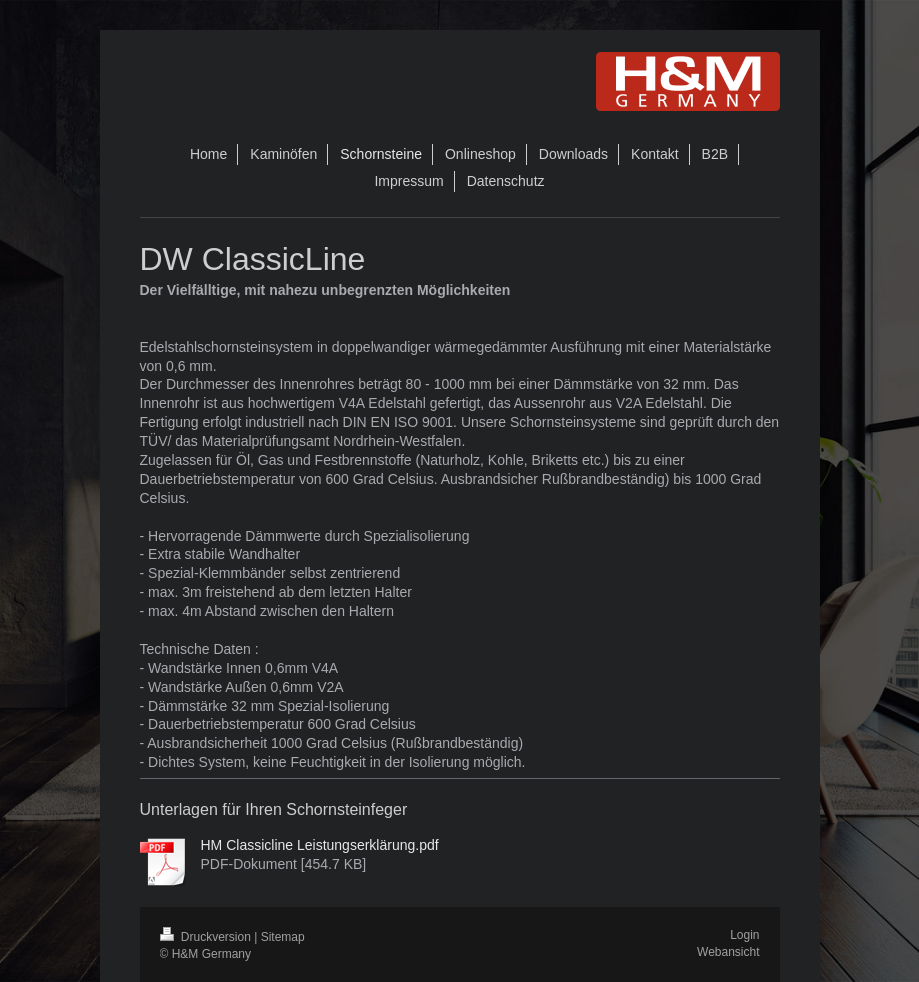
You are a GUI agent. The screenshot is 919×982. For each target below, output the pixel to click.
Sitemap (283, 937)
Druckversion (207, 937)
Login (744, 935)
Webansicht (728, 952)
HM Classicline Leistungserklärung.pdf (320, 845)
